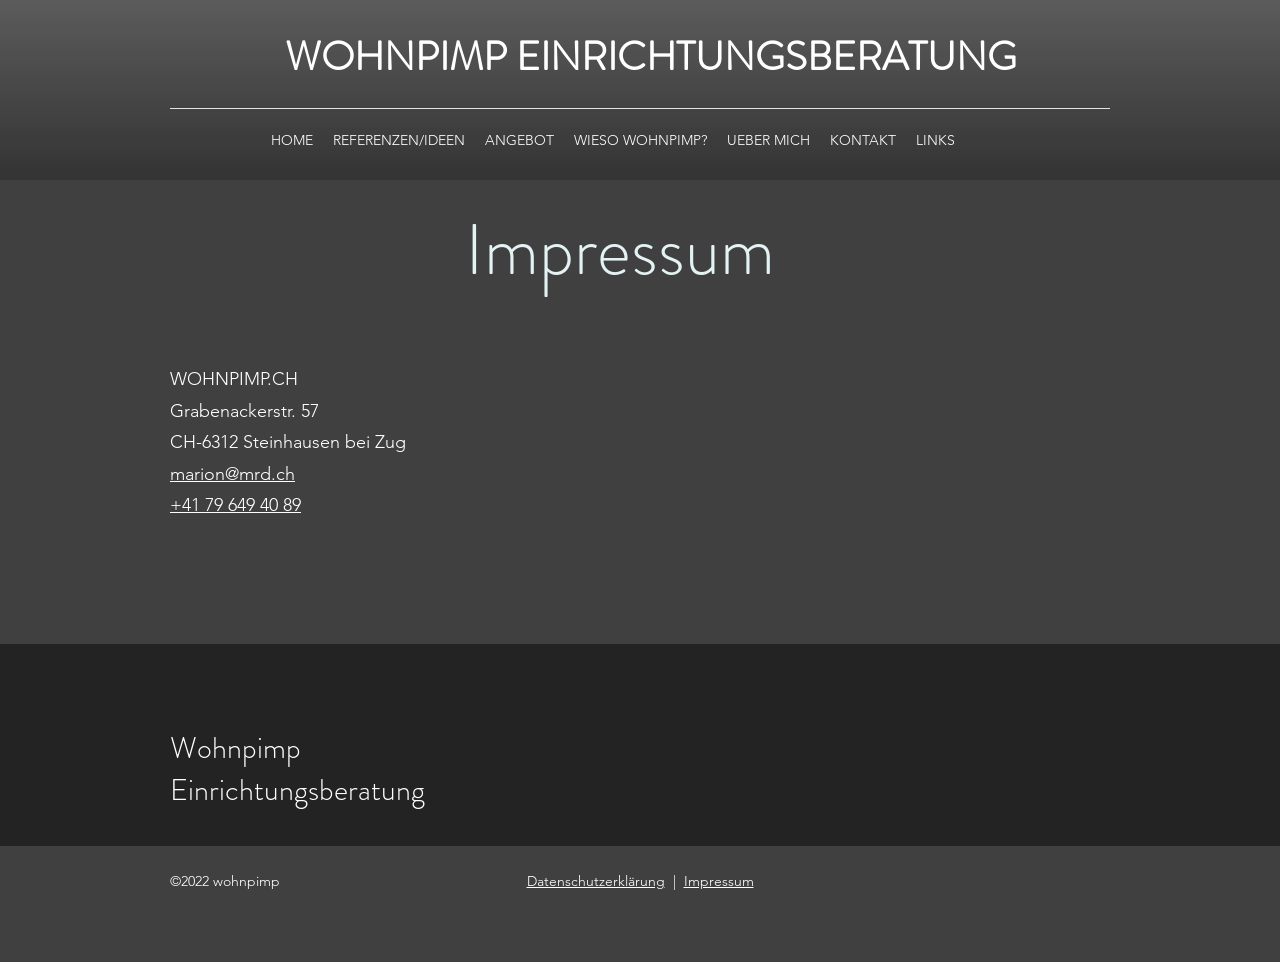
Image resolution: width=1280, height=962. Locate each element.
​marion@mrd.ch (232, 474)
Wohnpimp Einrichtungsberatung (297, 769)
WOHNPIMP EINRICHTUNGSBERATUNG (651, 56)
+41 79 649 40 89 (235, 505)
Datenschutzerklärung (596, 881)
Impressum (719, 881)
